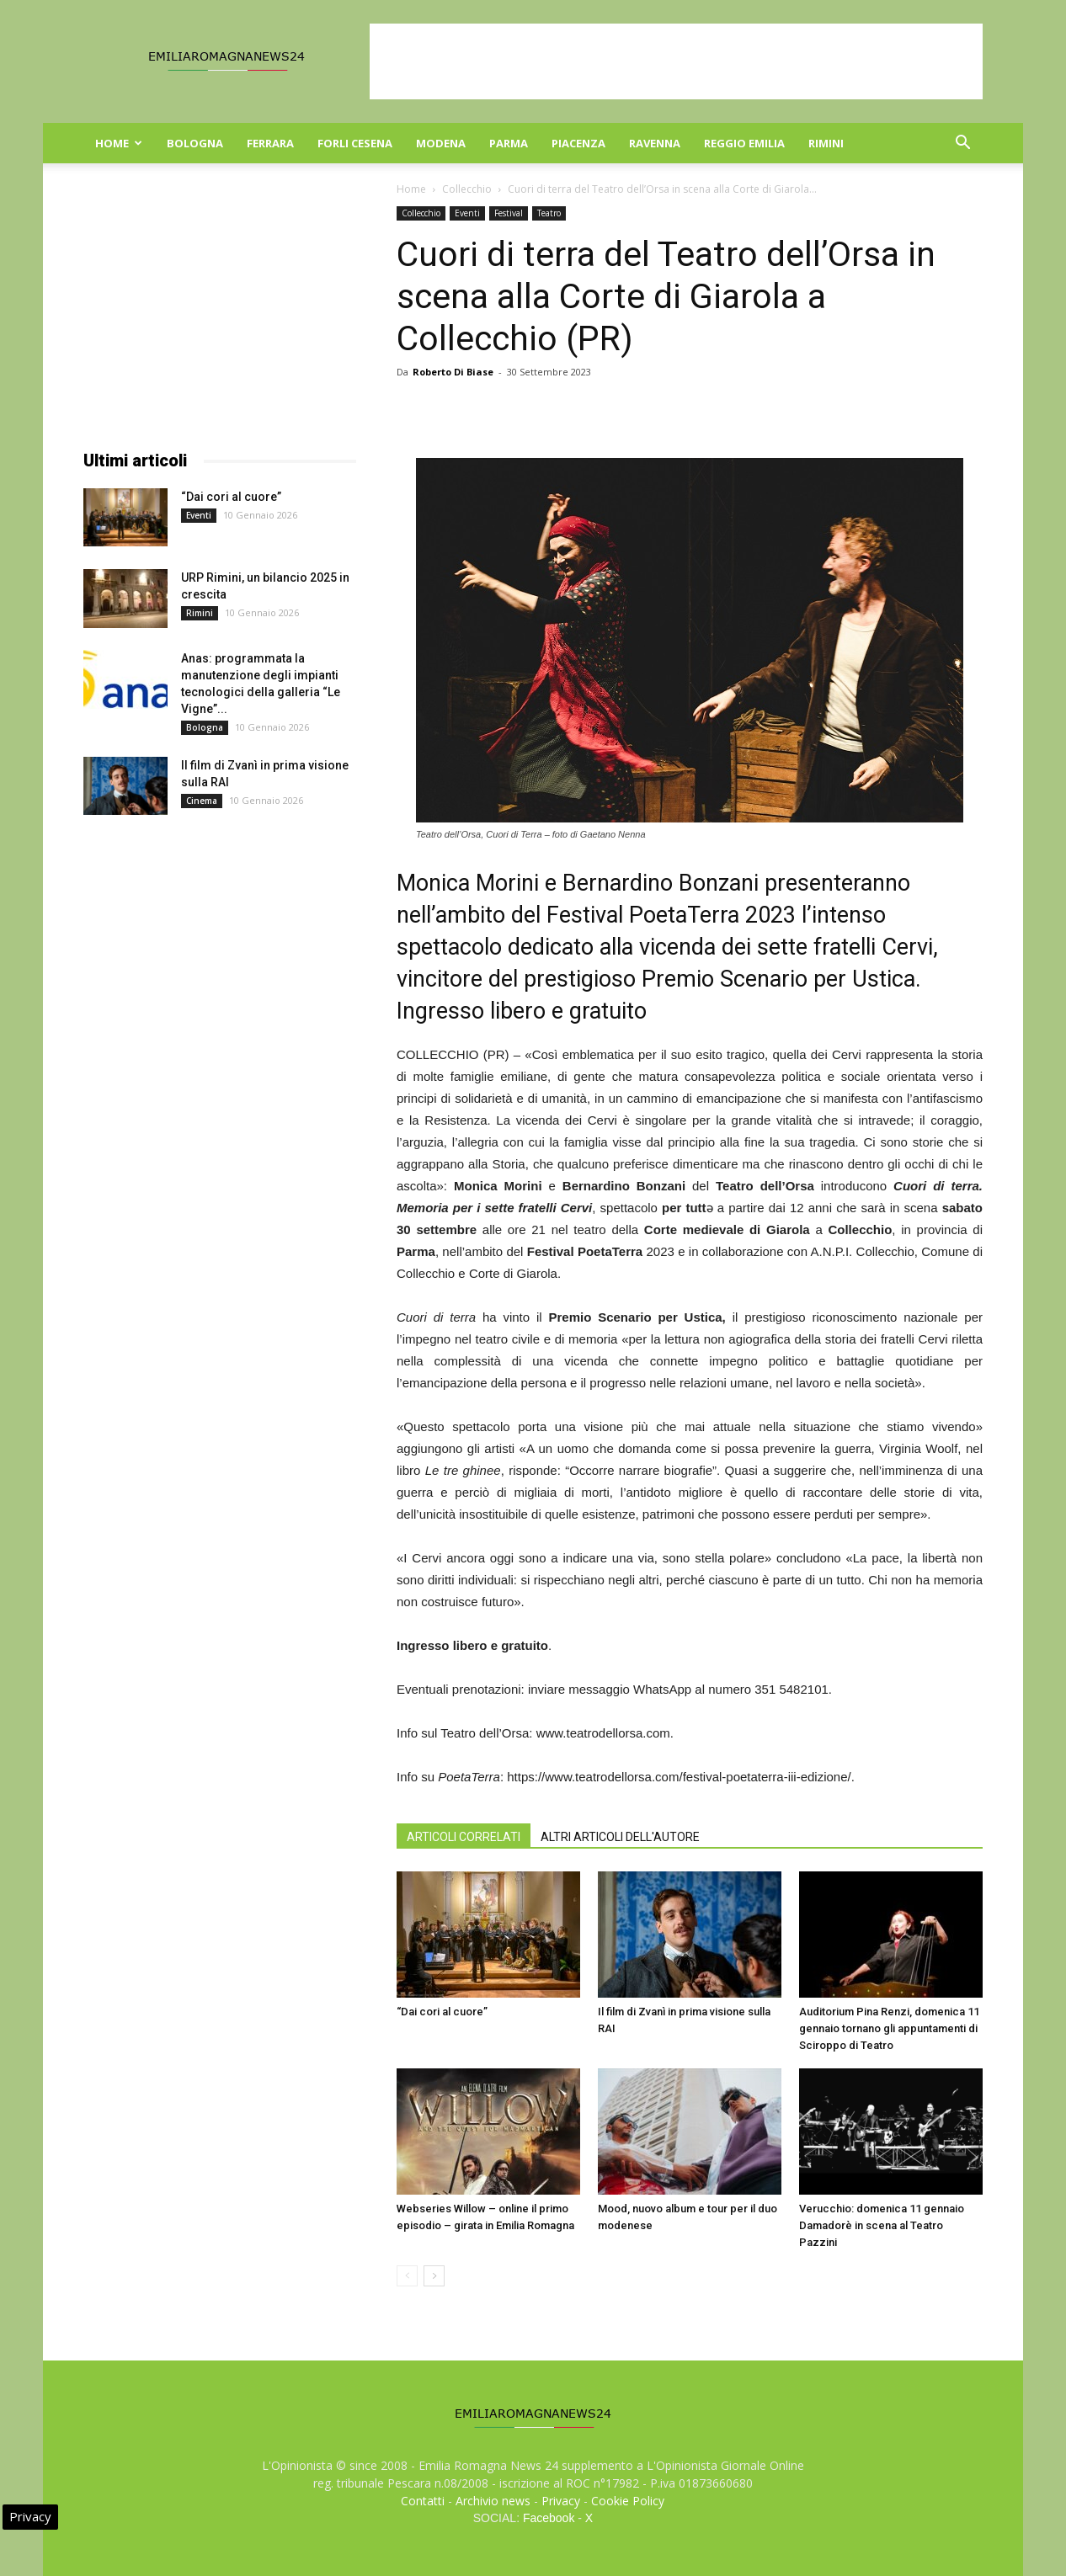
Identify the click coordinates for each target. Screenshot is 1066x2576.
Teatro (549, 213)
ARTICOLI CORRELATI (463, 1837)
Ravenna (654, 143)
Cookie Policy (627, 2501)
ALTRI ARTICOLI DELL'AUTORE (620, 1837)
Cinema (201, 800)
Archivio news (493, 2501)
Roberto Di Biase (453, 371)
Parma (508, 143)
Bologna (195, 143)
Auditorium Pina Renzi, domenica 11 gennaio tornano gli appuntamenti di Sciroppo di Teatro (889, 2028)
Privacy (560, 2501)
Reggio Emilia (744, 143)
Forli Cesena (354, 143)
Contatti (423, 2501)
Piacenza (578, 143)
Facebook (548, 2518)
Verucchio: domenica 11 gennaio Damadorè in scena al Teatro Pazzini (881, 2225)
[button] (962, 144)
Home (118, 143)
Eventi (467, 213)
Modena (441, 143)
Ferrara (270, 143)
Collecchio (467, 189)
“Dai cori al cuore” (442, 2011)
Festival (508, 213)
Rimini (826, 143)
